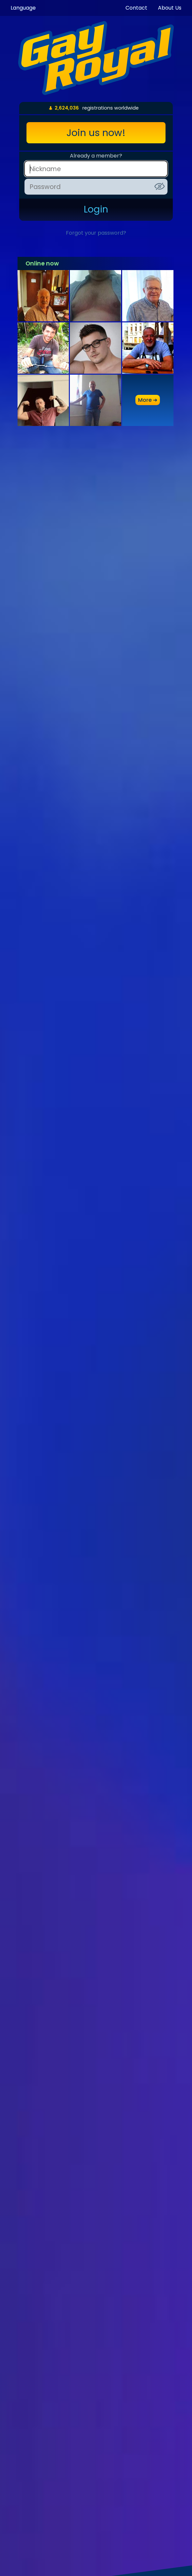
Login (96, 209)
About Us (169, 8)
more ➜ (147, 400)
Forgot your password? (96, 233)
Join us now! (96, 132)
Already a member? (96, 156)
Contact (136, 8)
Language (23, 8)
